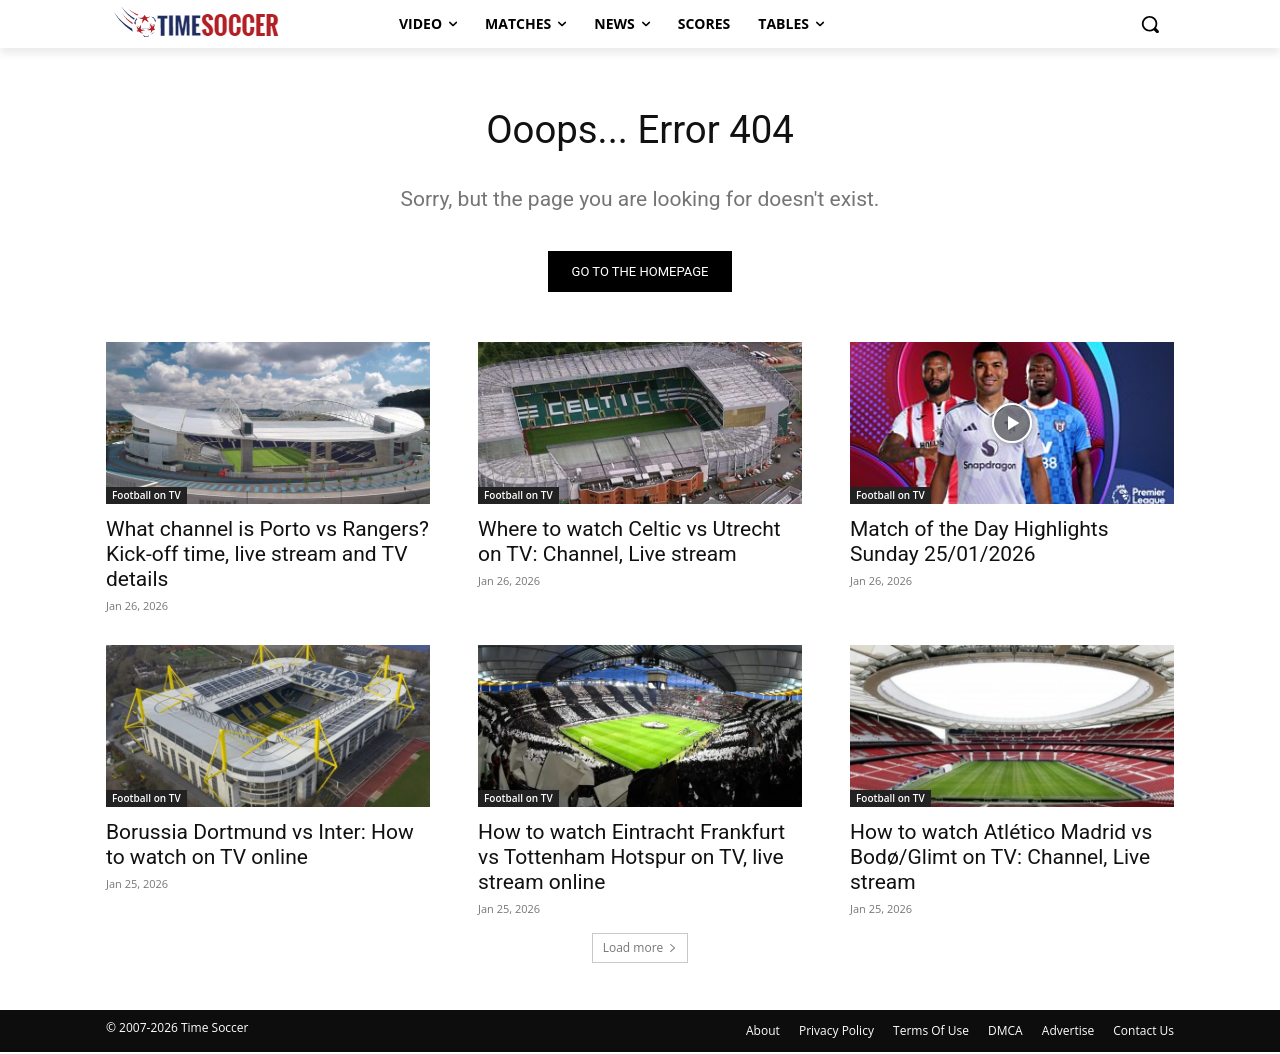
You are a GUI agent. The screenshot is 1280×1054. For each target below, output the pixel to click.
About (763, 1032)
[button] (1150, 24)
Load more (640, 948)
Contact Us (1143, 1032)
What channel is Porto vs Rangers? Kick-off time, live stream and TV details (267, 556)
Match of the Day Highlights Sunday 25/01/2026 (979, 543)
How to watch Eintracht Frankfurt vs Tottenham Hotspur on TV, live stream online (631, 859)
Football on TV (146, 497)
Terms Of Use (931, 1032)
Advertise (1068, 1032)
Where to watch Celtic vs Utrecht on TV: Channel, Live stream (629, 543)
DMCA (1005, 1032)
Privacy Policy (836, 1032)
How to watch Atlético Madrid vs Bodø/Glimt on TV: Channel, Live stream (1001, 859)
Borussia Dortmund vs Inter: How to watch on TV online (260, 846)
